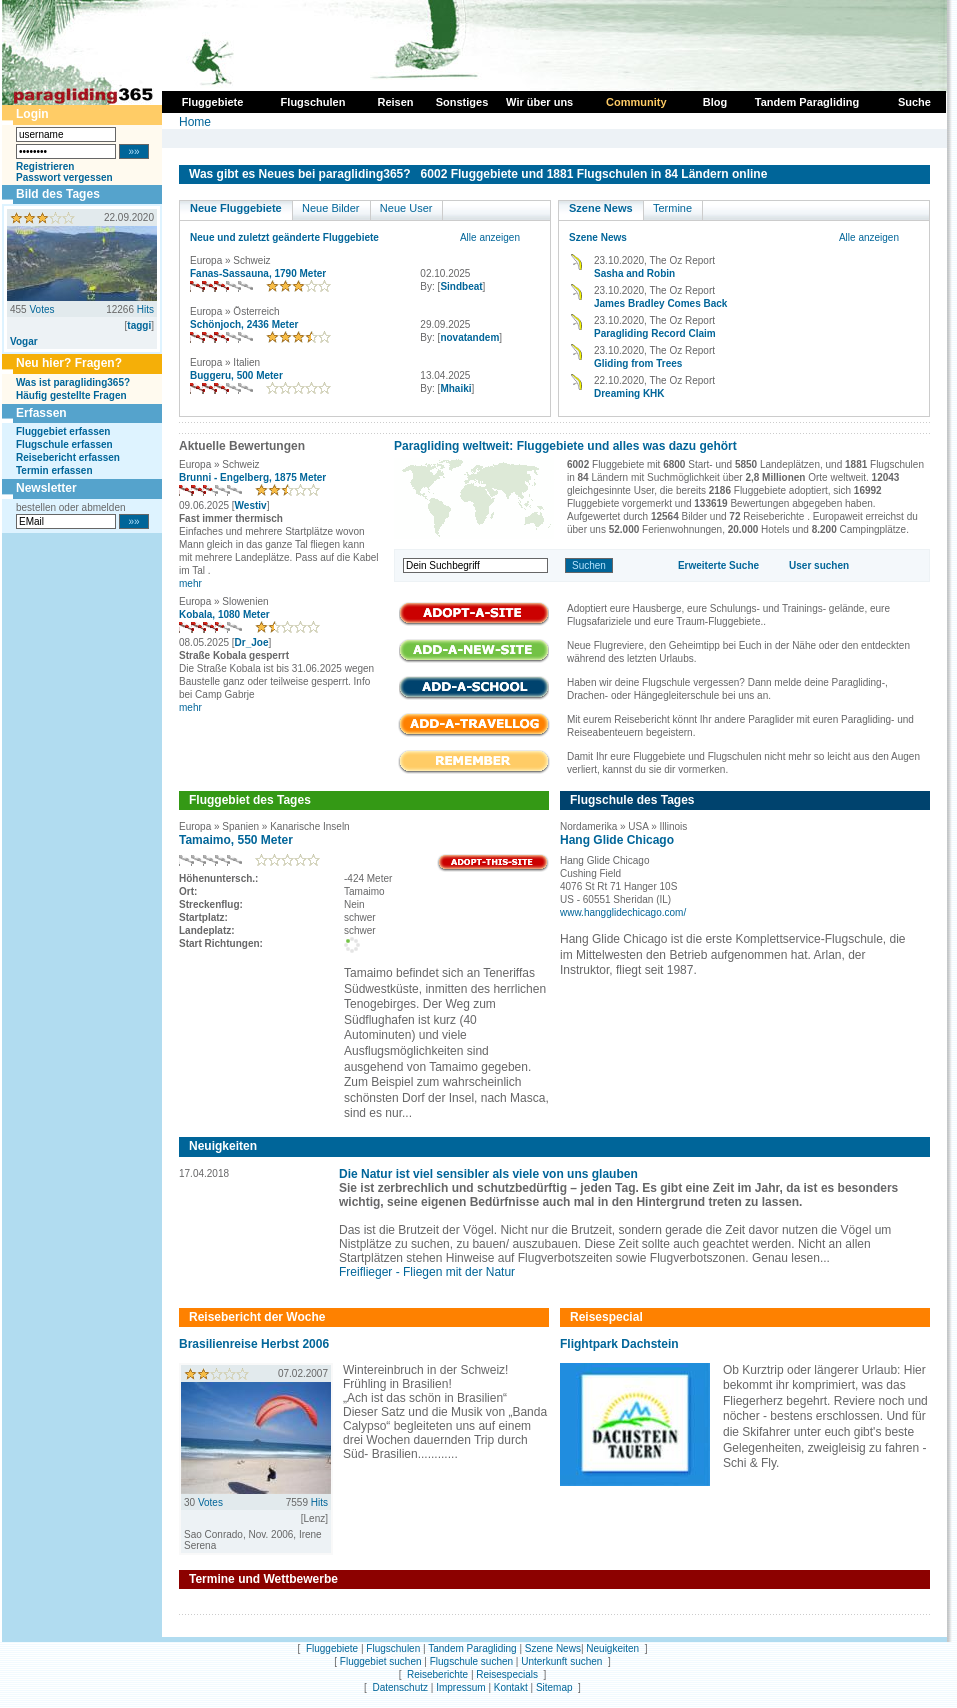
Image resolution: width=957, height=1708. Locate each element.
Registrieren (45, 166)
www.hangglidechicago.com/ (623, 912)
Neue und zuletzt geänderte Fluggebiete (284, 237)
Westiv (251, 505)
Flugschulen (393, 1648)
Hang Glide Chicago (617, 840)
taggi (139, 325)
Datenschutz (400, 1687)
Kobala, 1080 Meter (224, 614)
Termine (672, 208)
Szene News (601, 208)
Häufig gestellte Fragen (71, 395)
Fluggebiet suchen (381, 1661)
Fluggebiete (332, 1648)
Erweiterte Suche (718, 565)
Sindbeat (461, 286)
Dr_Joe (252, 642)
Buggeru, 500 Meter (236, 375)
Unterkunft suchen (561, 1661)
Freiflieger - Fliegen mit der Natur (427, 1272)
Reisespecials (507, 1674)
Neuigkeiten (612, 1648)
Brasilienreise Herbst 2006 (254, 1344)
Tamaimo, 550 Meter (236, 840)
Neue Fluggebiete (236, 208)
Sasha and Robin (634, 273)
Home (195, 122)
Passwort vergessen (64, 177)
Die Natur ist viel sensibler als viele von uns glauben (488, 1174)
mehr (190, 583)
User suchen (819, 565)
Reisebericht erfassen (68, 457)
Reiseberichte (437, 1674)
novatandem (469, 337)
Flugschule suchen (471, 1661)
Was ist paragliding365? (73, 382)
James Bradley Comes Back (660, 303)
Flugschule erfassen (64, 444)
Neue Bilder (330, 208)
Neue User (406, 208)
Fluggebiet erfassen (63, 431)
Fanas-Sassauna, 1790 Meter (258, 273)
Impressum (460, 1687)
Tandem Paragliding (472, 1648)
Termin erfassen (54, 470)
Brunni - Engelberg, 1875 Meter (252, 477)
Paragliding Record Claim (655, 333)
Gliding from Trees (638, 363)
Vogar (24, 341)
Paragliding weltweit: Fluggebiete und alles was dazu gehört (565, 446)
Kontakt (511, 1687)
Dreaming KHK (629, 393)
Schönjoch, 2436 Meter (244, 324)
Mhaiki (455, 388)
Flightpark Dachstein (619, 1344)
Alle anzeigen (490, 237)
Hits (145, 309)
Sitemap (554, 1687)
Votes (41, 309)
